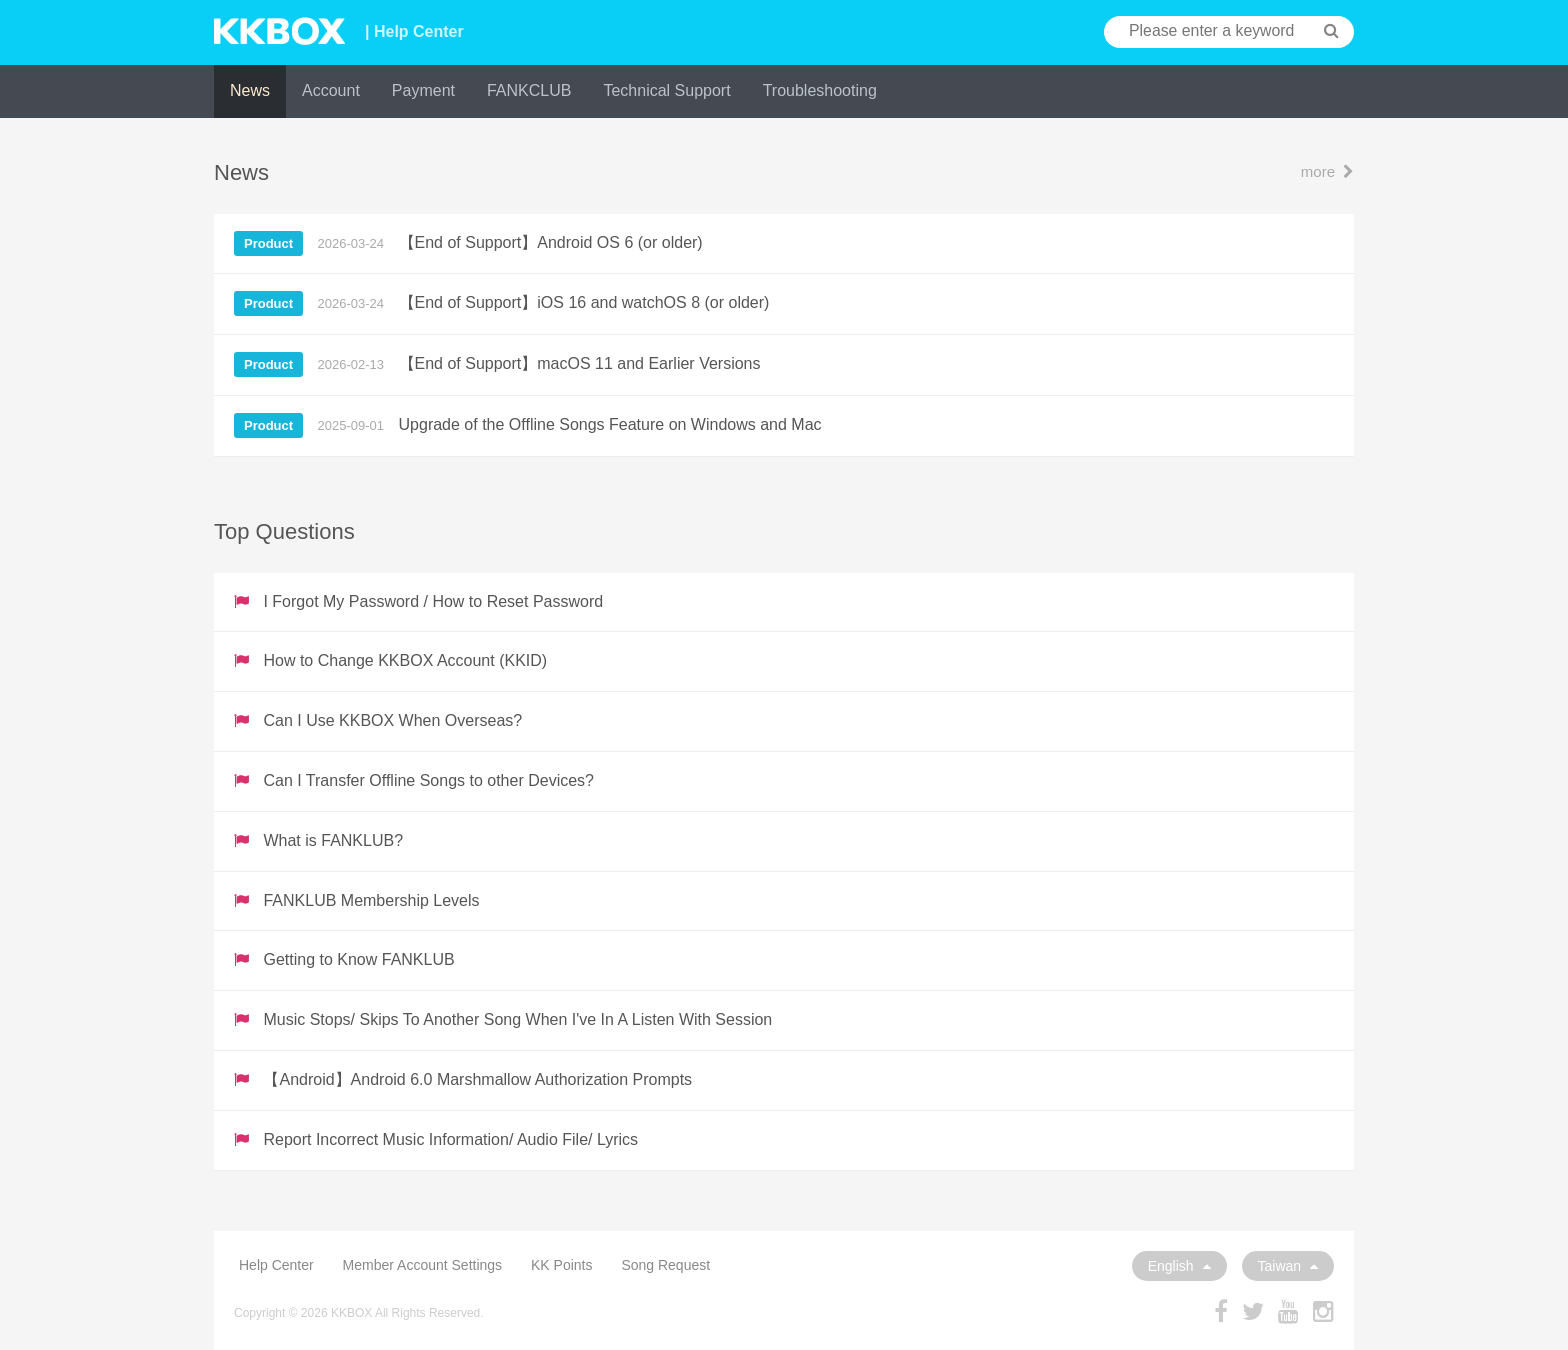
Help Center (276, 1265)
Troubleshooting (820, 90)
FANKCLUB (529, 90)
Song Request (665, 1265)
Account (331, 90)
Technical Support (666, 90)
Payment (423, 90)
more (1327, 171)
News (250, 90)
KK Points (561, 1265)
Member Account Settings (423, 1265)
